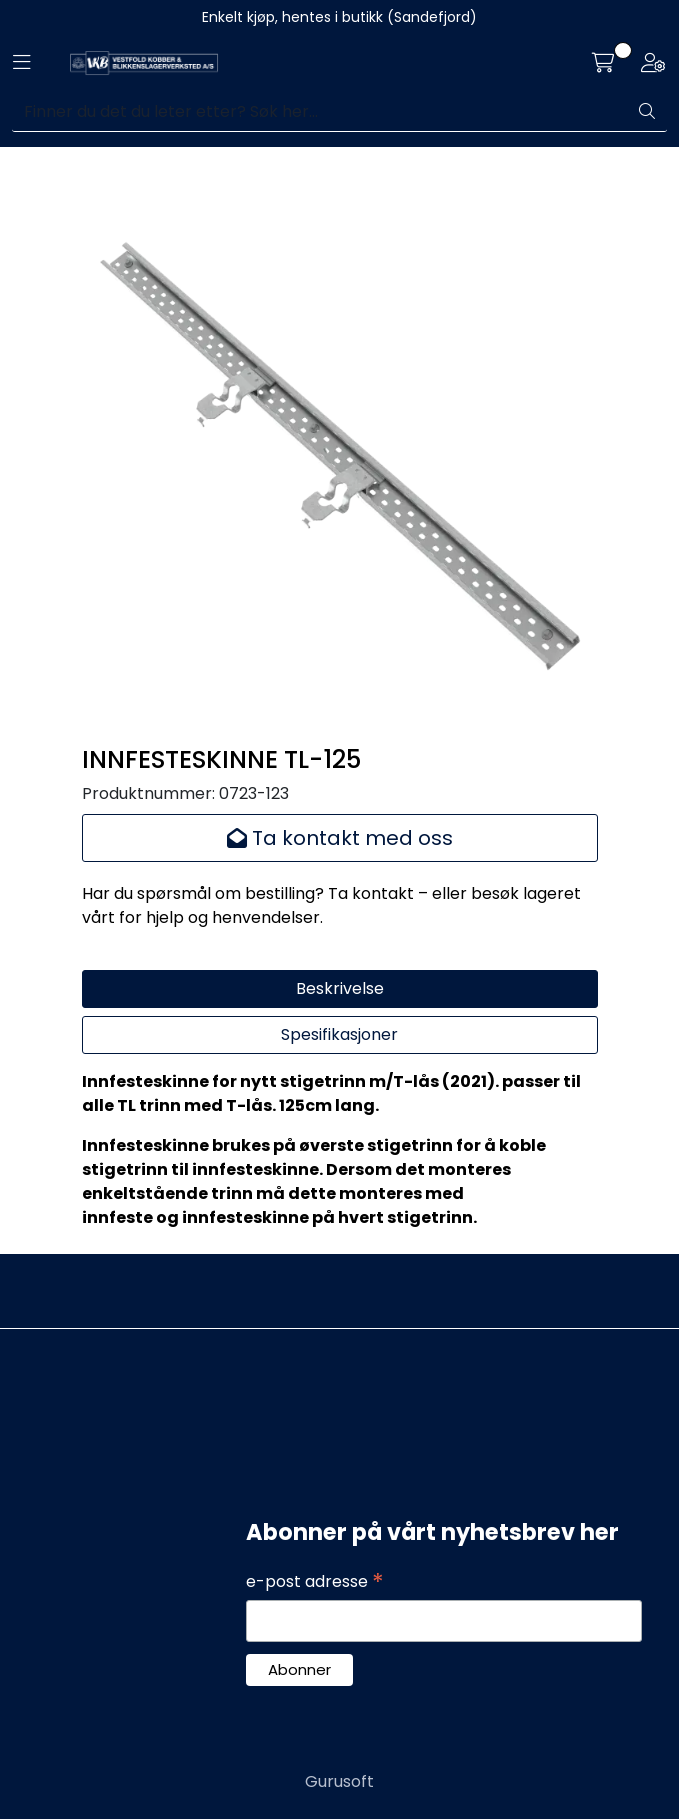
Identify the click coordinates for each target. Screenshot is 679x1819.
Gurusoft (339, 1781)
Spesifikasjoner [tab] (339, 1034)
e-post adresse (315, 1582)
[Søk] (320, 112)
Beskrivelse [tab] (340, 988)
